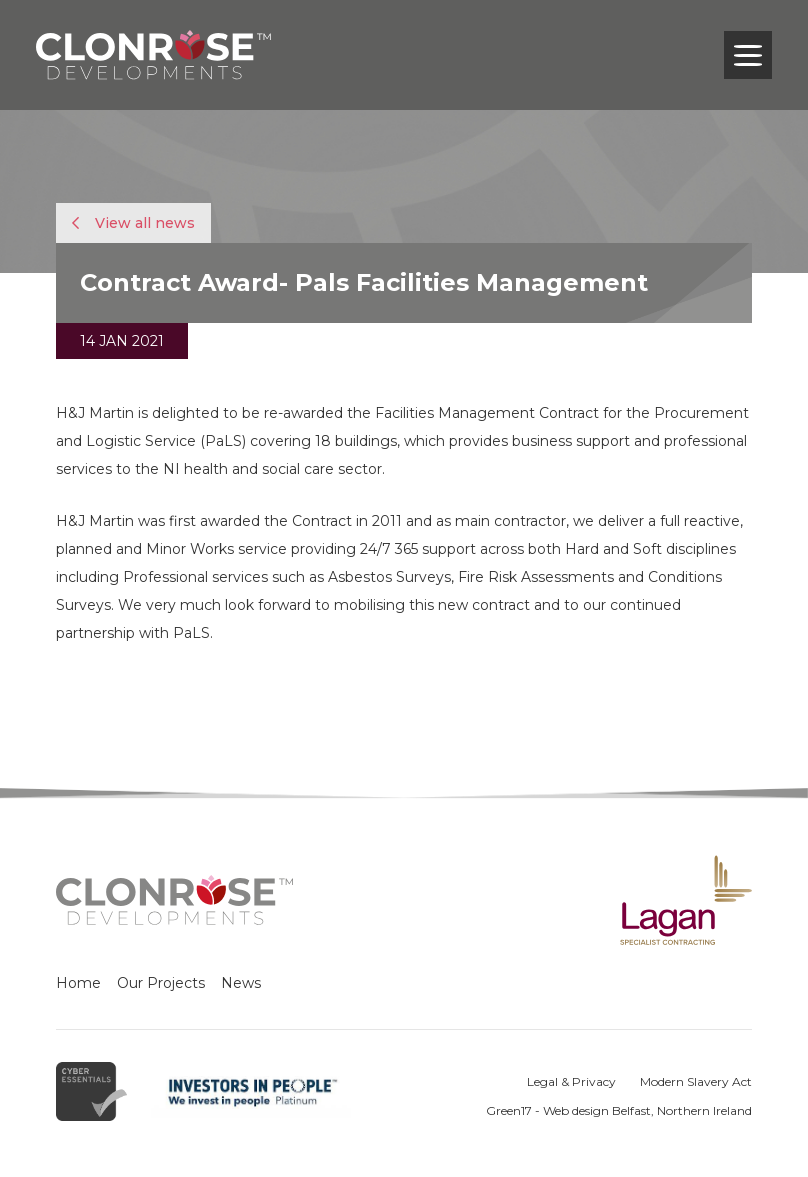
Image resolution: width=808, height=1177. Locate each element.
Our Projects (161, 983)
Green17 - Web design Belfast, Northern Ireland (619, 1110)
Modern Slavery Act (696, 1081)
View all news (133, 223)
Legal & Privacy (571, 1081)
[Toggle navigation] (748, 55)
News (241, 983)
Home (78, 983)
